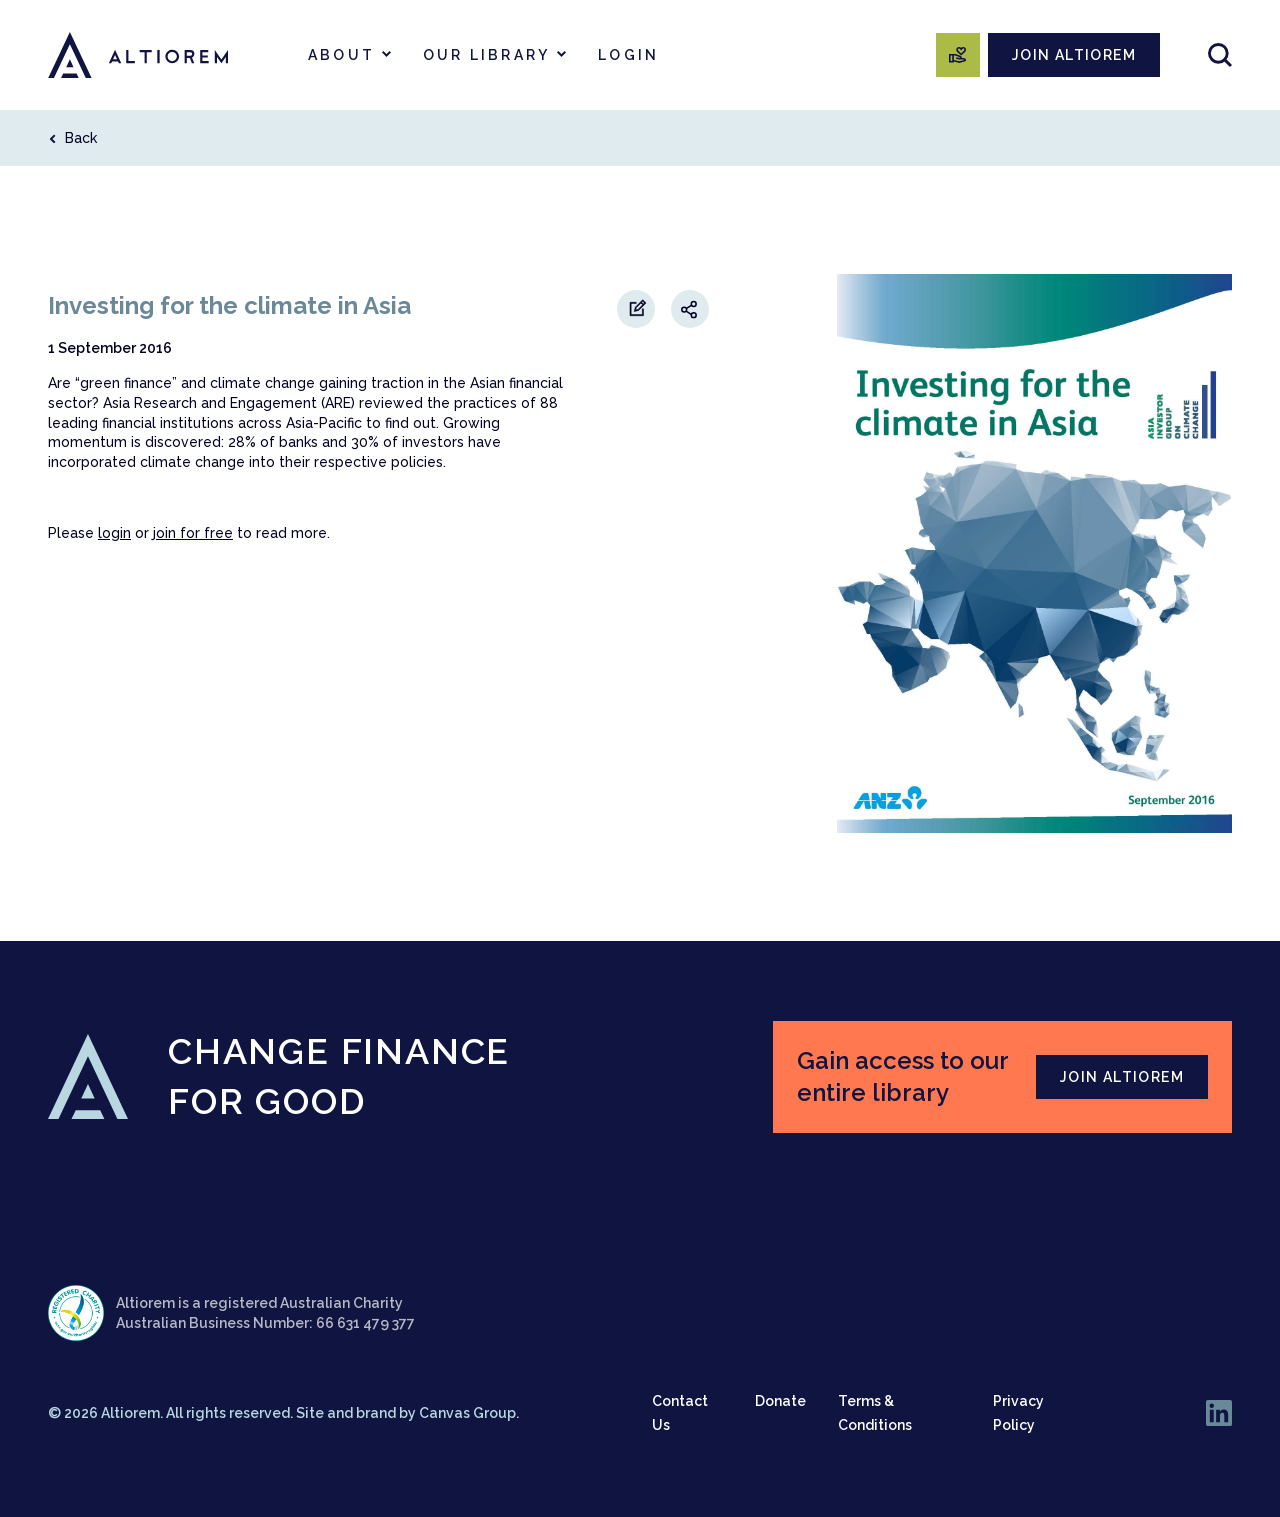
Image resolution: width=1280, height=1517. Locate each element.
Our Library (486, 55)
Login (628, 55)
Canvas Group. (469, 1413)
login (114, 533)
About (341, 55)
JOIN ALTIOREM (1074, 55)
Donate (780, 1401)
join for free (193, 533)
